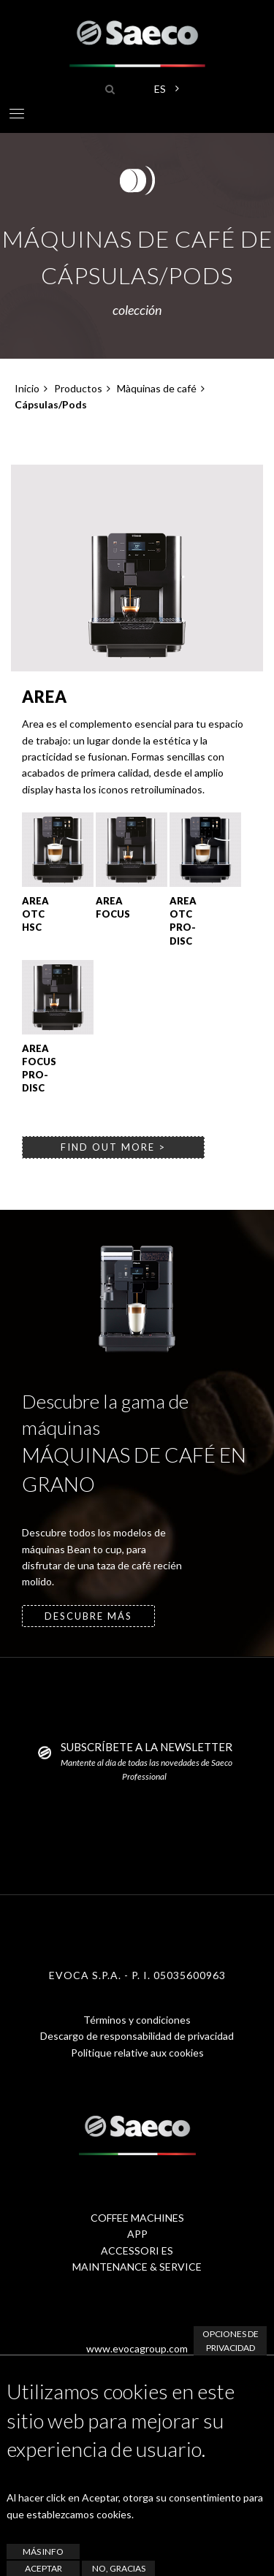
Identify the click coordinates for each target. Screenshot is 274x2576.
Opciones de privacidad (230, 2340)
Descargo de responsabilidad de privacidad (137, 2036)
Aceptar (43, 2568)
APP (137, 2234)
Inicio (27, 388)
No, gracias (118, 2568)
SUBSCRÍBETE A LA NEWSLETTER (146, 1746)
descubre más (88, 1616)
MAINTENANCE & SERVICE (137, 2266)
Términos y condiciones (137, 2019)
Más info (43, 2551)
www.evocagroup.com (137, 2348)
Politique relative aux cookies (137, 2052)
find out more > (113, 1147)
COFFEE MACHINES (137, 2217)
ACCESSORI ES (137, 2250)
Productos (78, 388)
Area (44, 696)
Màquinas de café (157, 388)
